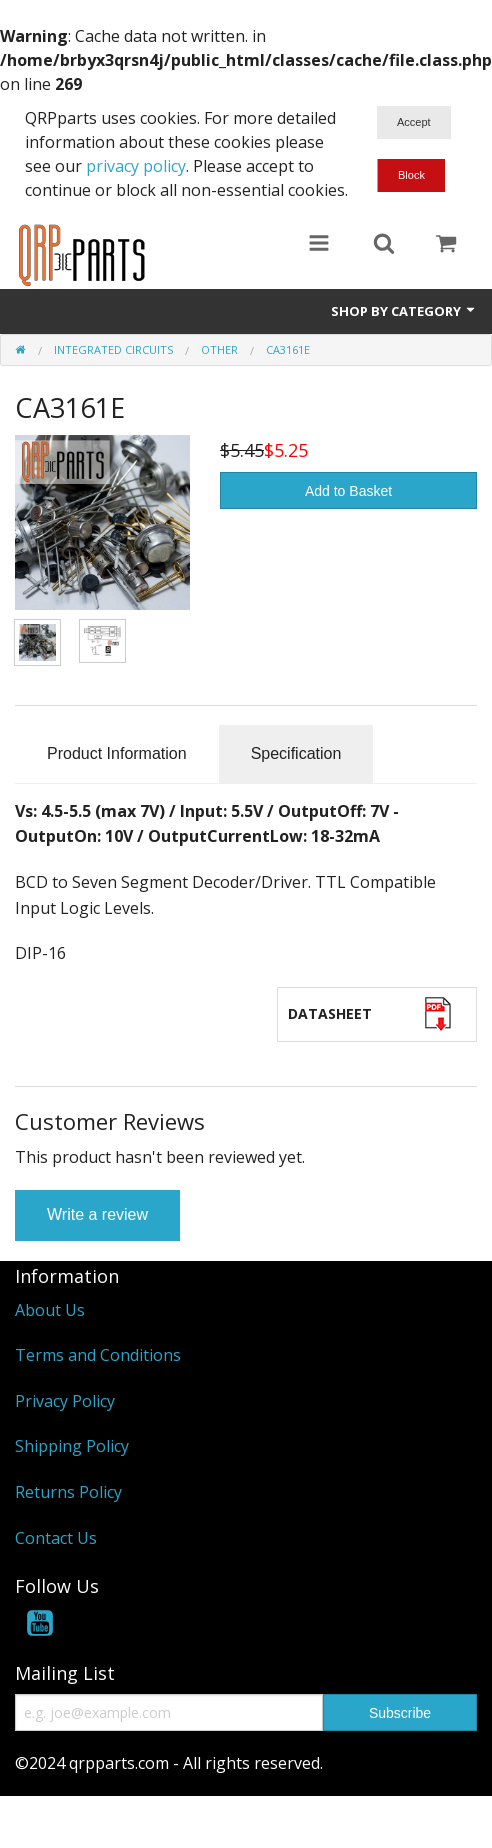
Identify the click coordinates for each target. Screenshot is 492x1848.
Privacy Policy (65, 1401)
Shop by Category (404, 311)
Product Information (117, 753)
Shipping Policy (72, 1446)
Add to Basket (348, 491)
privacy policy (136, 166)
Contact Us (56, 1538)
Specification (296, 753)
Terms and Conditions (98, 1355)
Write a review (97, 1214)
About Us (50, 1310)
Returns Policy (68, 1492)
